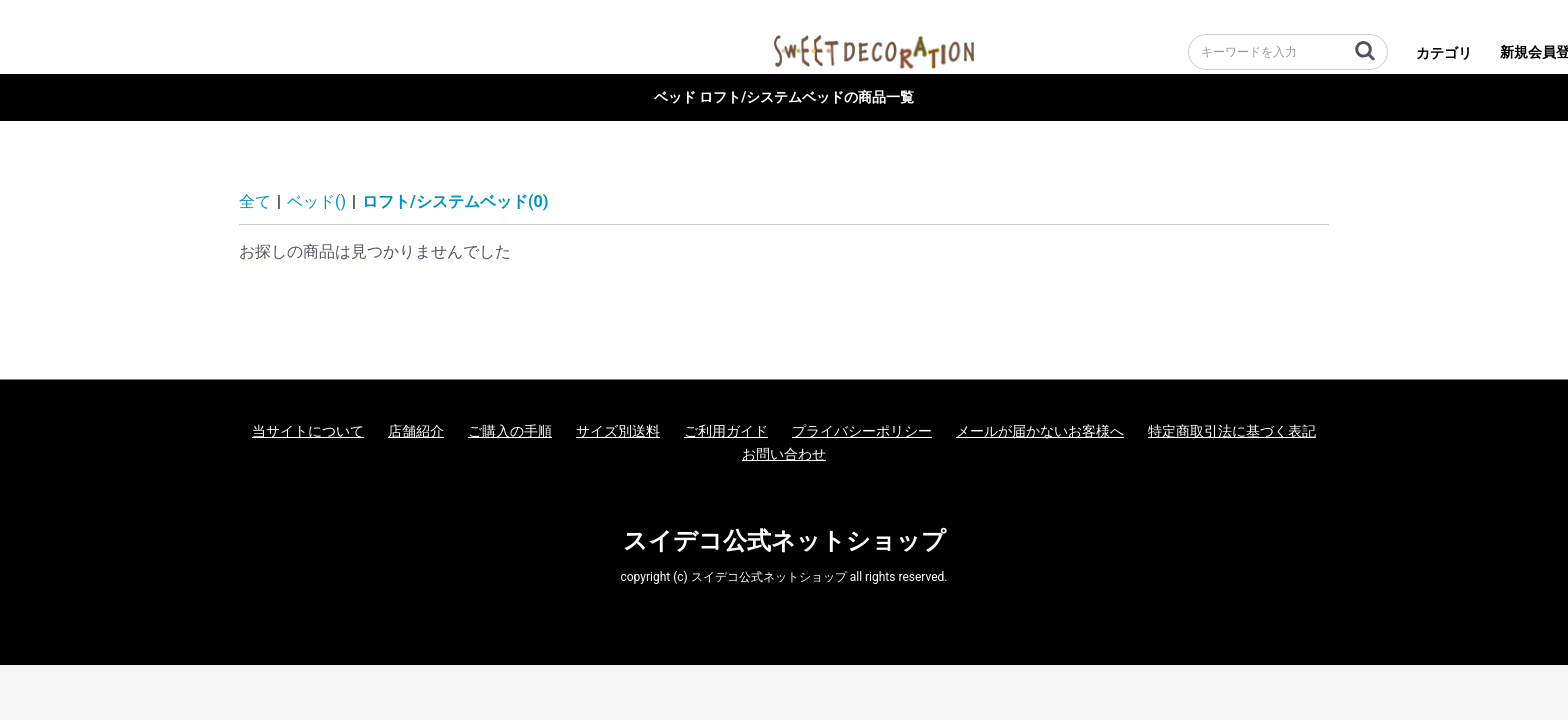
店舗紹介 (416, 431)
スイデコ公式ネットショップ (784, 541)
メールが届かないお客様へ (1040, 431)
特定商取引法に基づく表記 (1232, 431)
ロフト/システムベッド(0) (455, 201)
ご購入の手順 (510, 431)
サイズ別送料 (618, 431)
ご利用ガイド (726, 431)
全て (255, 201)
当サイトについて (308, 431)
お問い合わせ (784, 454)
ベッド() (316, 201)
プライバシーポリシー (862, 431)
